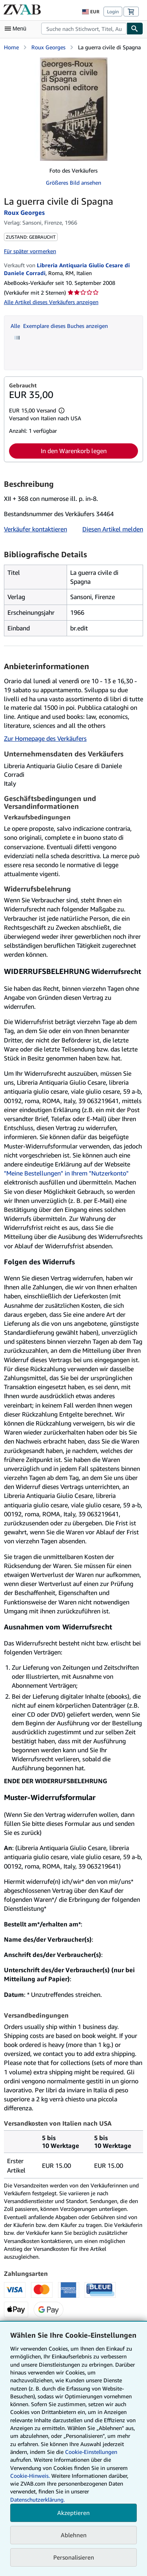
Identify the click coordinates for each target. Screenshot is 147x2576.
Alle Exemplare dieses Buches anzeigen (59, 325)
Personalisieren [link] (73, 2557)
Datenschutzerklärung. (37, 2499)
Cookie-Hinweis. (30, 2475)
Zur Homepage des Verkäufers (45, 738)
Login (113, 11)
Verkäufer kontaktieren (35, 529)
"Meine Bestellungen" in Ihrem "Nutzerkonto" (66, 1173)
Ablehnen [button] (74, 2534)
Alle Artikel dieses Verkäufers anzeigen (51, 302)
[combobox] (84, 28)
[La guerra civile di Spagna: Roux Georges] (73, 109)
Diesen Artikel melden (112, 529)
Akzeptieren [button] (73, 2512)
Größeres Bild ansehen (73, 182)
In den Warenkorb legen (74, 451)
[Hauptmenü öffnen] (17, 28)
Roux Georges (48, 47)
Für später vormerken (30, 251)
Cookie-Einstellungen (91, 2451)
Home (11, 47)
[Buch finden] (135, 28)
